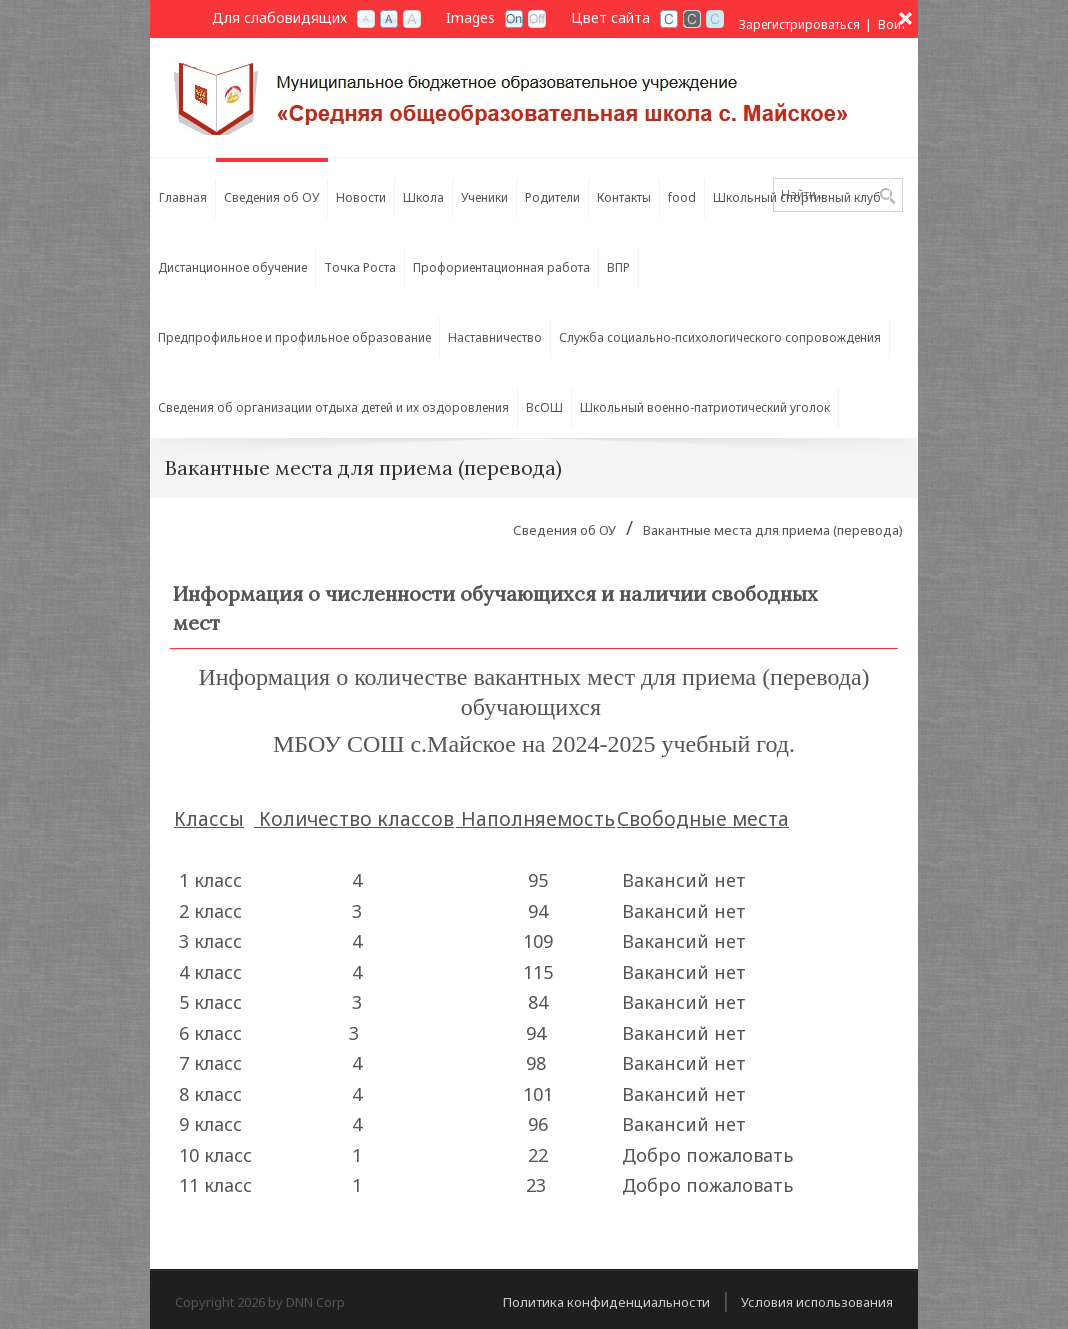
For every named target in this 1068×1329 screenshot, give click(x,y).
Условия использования (817, 1302)
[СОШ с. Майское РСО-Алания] (514, 96)
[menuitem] (183, 193)
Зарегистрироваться (799, 24)
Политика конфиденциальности (606, 1302)
